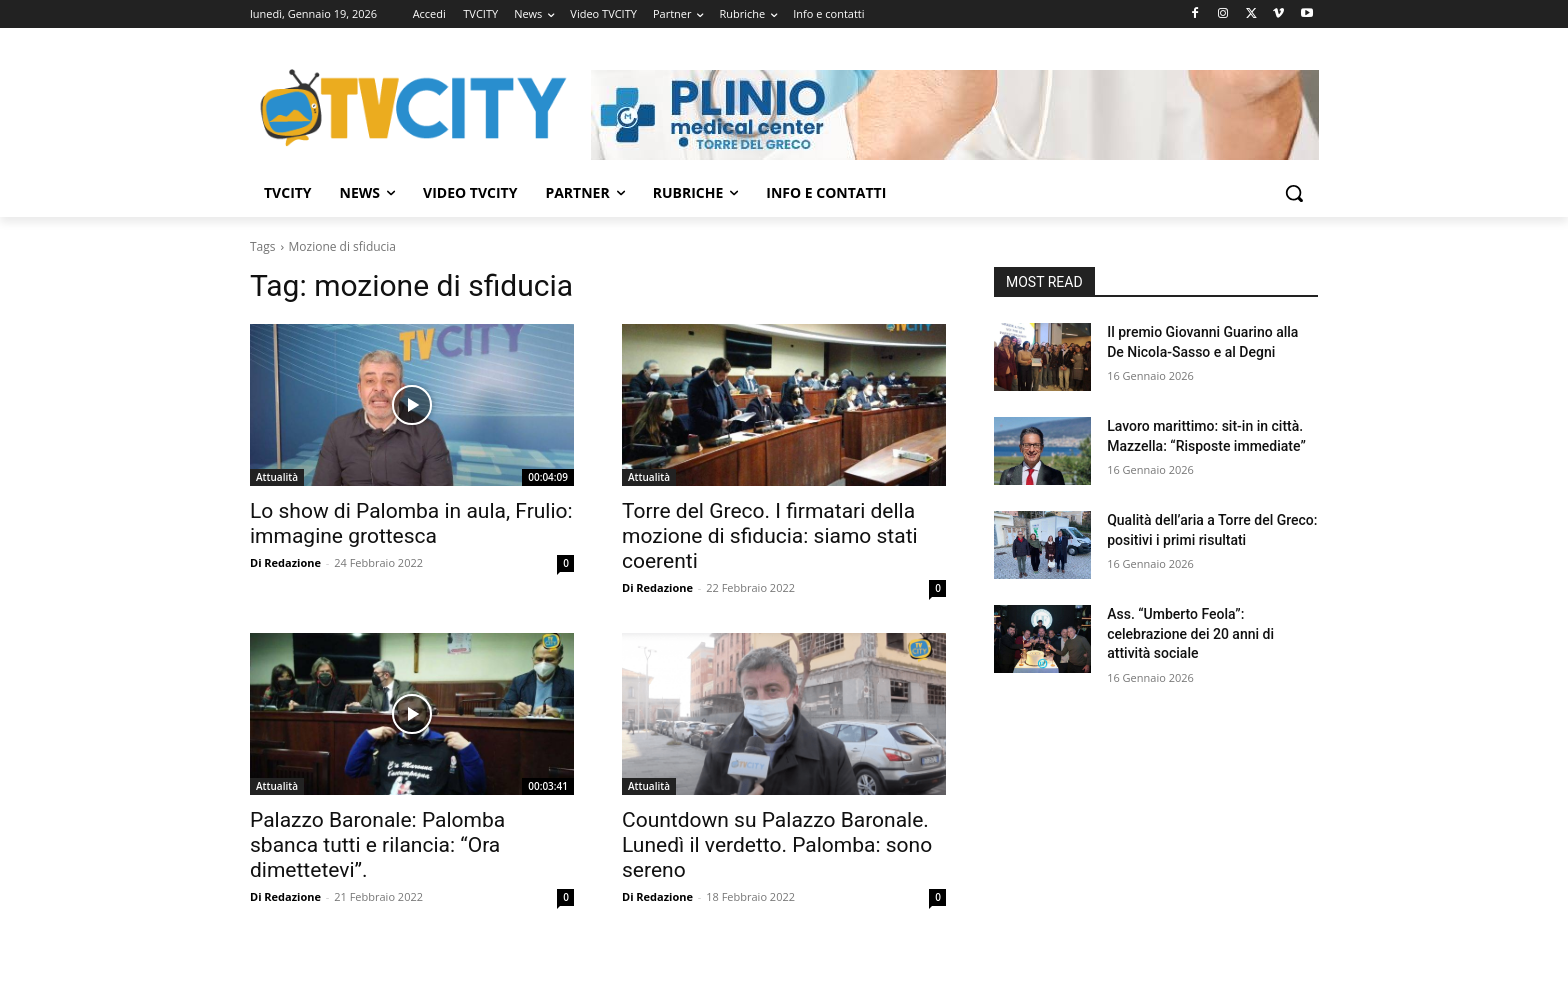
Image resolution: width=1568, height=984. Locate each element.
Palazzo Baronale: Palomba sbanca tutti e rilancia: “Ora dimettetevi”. (377, 845)
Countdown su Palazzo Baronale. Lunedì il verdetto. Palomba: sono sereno (777, 845)
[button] (1294, 193)
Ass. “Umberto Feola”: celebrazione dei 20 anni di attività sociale (1190, 633)
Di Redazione (285, 562)
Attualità (277, 477)
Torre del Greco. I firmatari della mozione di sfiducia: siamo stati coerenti (770, 536)
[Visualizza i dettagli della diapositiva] (955, 115)
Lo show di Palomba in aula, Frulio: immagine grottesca (411, 523)
